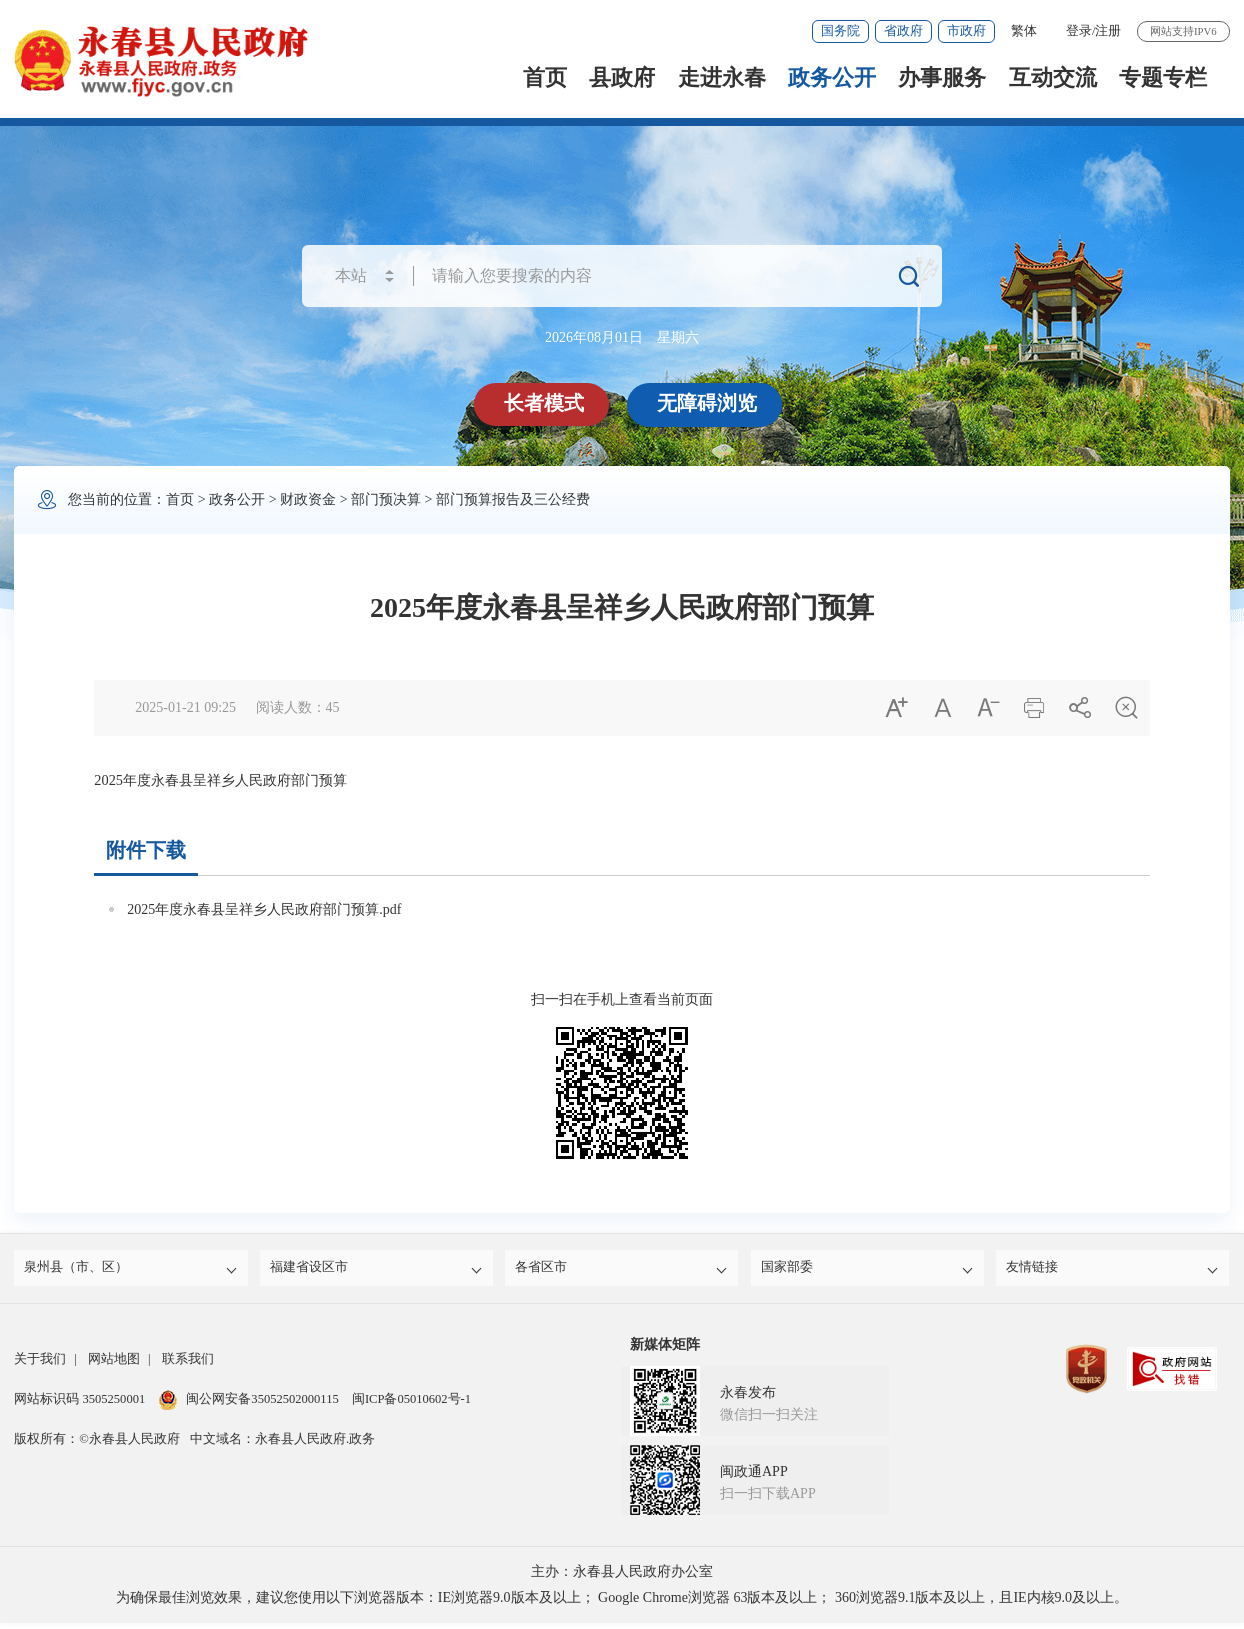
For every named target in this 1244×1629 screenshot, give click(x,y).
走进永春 (722, 78)
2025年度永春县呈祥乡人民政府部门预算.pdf (264, 909)
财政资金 (308, 499)
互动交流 (1053, 78)
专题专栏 (1163, 78)
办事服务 (942, 78)
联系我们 (188, 1365)
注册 (1108, 31)
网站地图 (114, 1365)
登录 (1079, 31)
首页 (545, 78)
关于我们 (40, 1365)
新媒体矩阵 (665, 1350)
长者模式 (547, 403)
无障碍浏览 (710, 403)
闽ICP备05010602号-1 (411, 1405)
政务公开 (832, 78)
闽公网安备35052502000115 (248, 1405)
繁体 (1024, 31)
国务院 (840, 31)
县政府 (622, 78)
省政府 (903, 31)
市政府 (966, 31)
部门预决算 (386, 499)
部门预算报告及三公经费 (513, 499)
